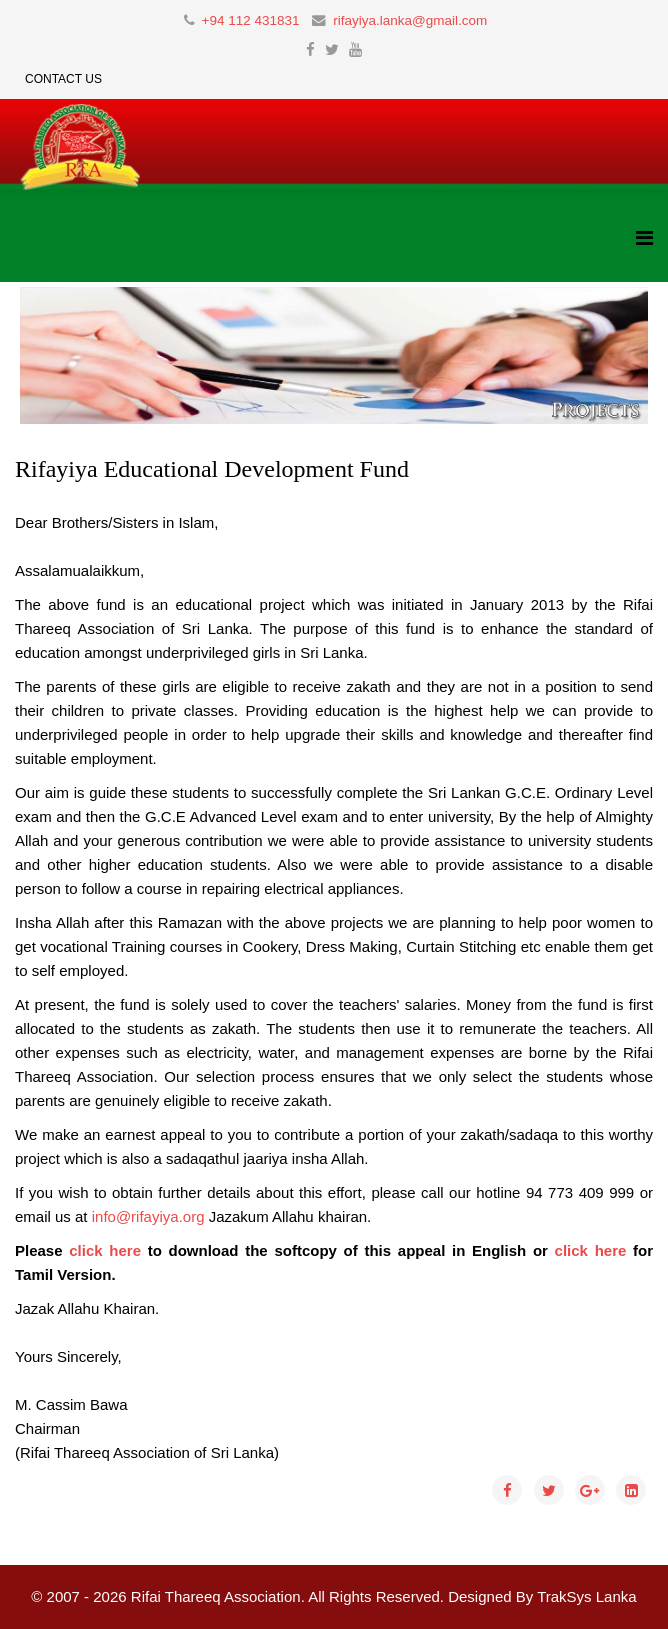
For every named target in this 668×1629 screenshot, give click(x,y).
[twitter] (332, 49)
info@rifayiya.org (148, 1216)
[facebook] (310, 49)
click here (105, 1250)
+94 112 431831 (251, 20)
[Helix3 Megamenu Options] (644, 238)
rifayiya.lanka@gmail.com (410, 20)
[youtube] (355, 49)
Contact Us (63, 79)
